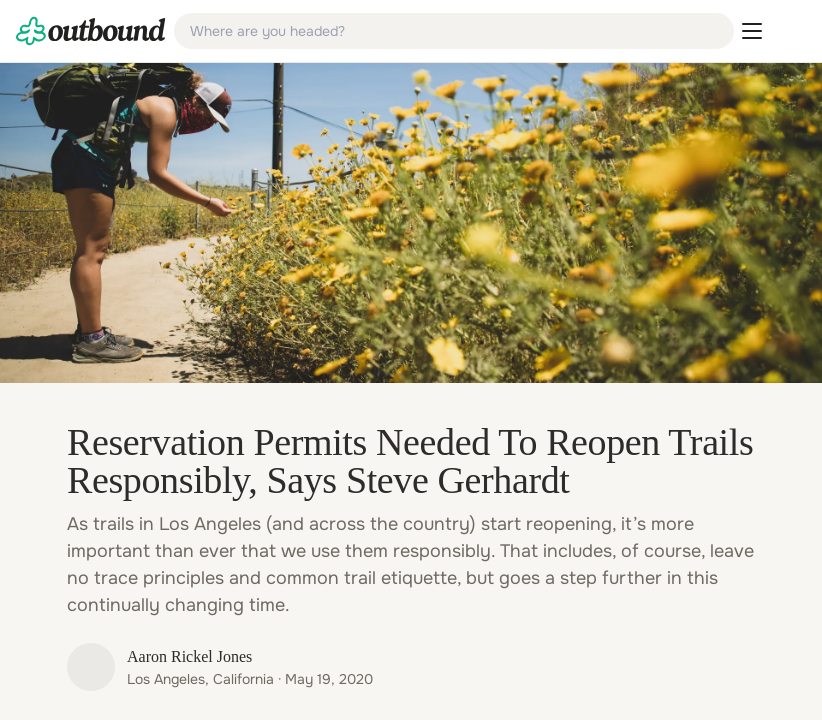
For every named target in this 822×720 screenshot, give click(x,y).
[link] (91, 31)
